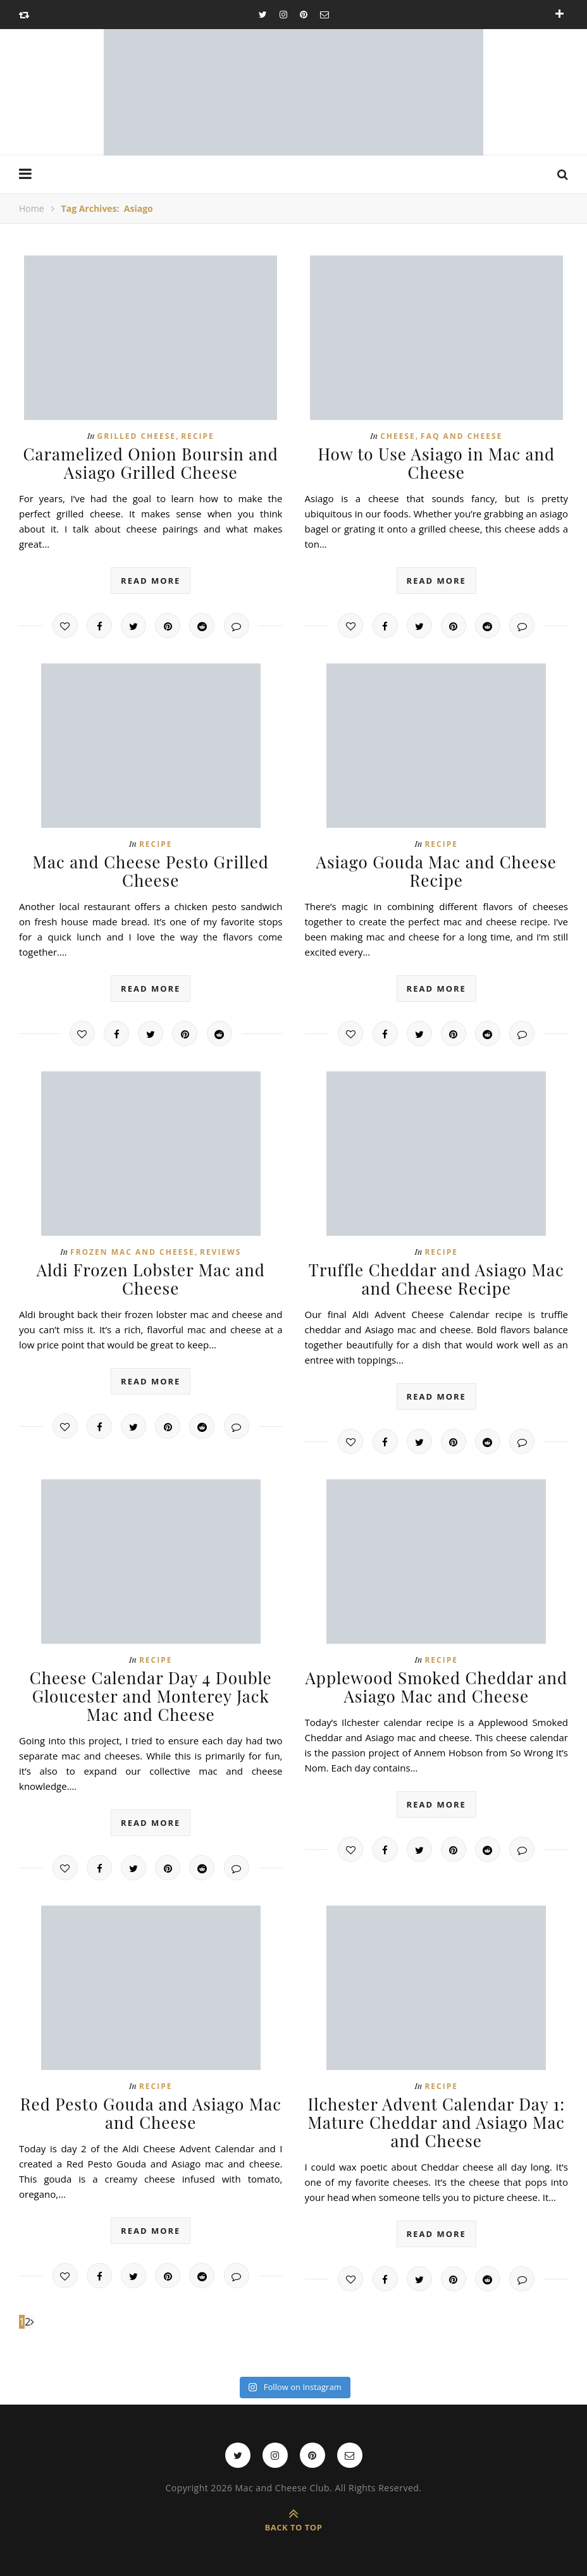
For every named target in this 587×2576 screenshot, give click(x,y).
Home (31, 208)
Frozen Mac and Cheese (132, 1252)
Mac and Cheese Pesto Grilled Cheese (151, 871)
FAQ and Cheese (461, 436)
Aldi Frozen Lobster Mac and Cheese (151, 1279)
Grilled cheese (136, 436)
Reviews (220, 1252)
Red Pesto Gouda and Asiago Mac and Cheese (150, 2113)
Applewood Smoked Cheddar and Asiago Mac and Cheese (436, 1687)
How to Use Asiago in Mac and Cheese (436, 463)
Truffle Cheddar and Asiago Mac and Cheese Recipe (436, 1279)
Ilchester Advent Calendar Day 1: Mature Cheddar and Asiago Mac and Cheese (436, 2122)
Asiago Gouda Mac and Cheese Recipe (436, 871)
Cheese (398, 436)
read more (150, 580)
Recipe (197, 436)
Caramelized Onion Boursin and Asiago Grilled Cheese (150, 463)
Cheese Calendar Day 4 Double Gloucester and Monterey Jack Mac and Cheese (151, 1696)
